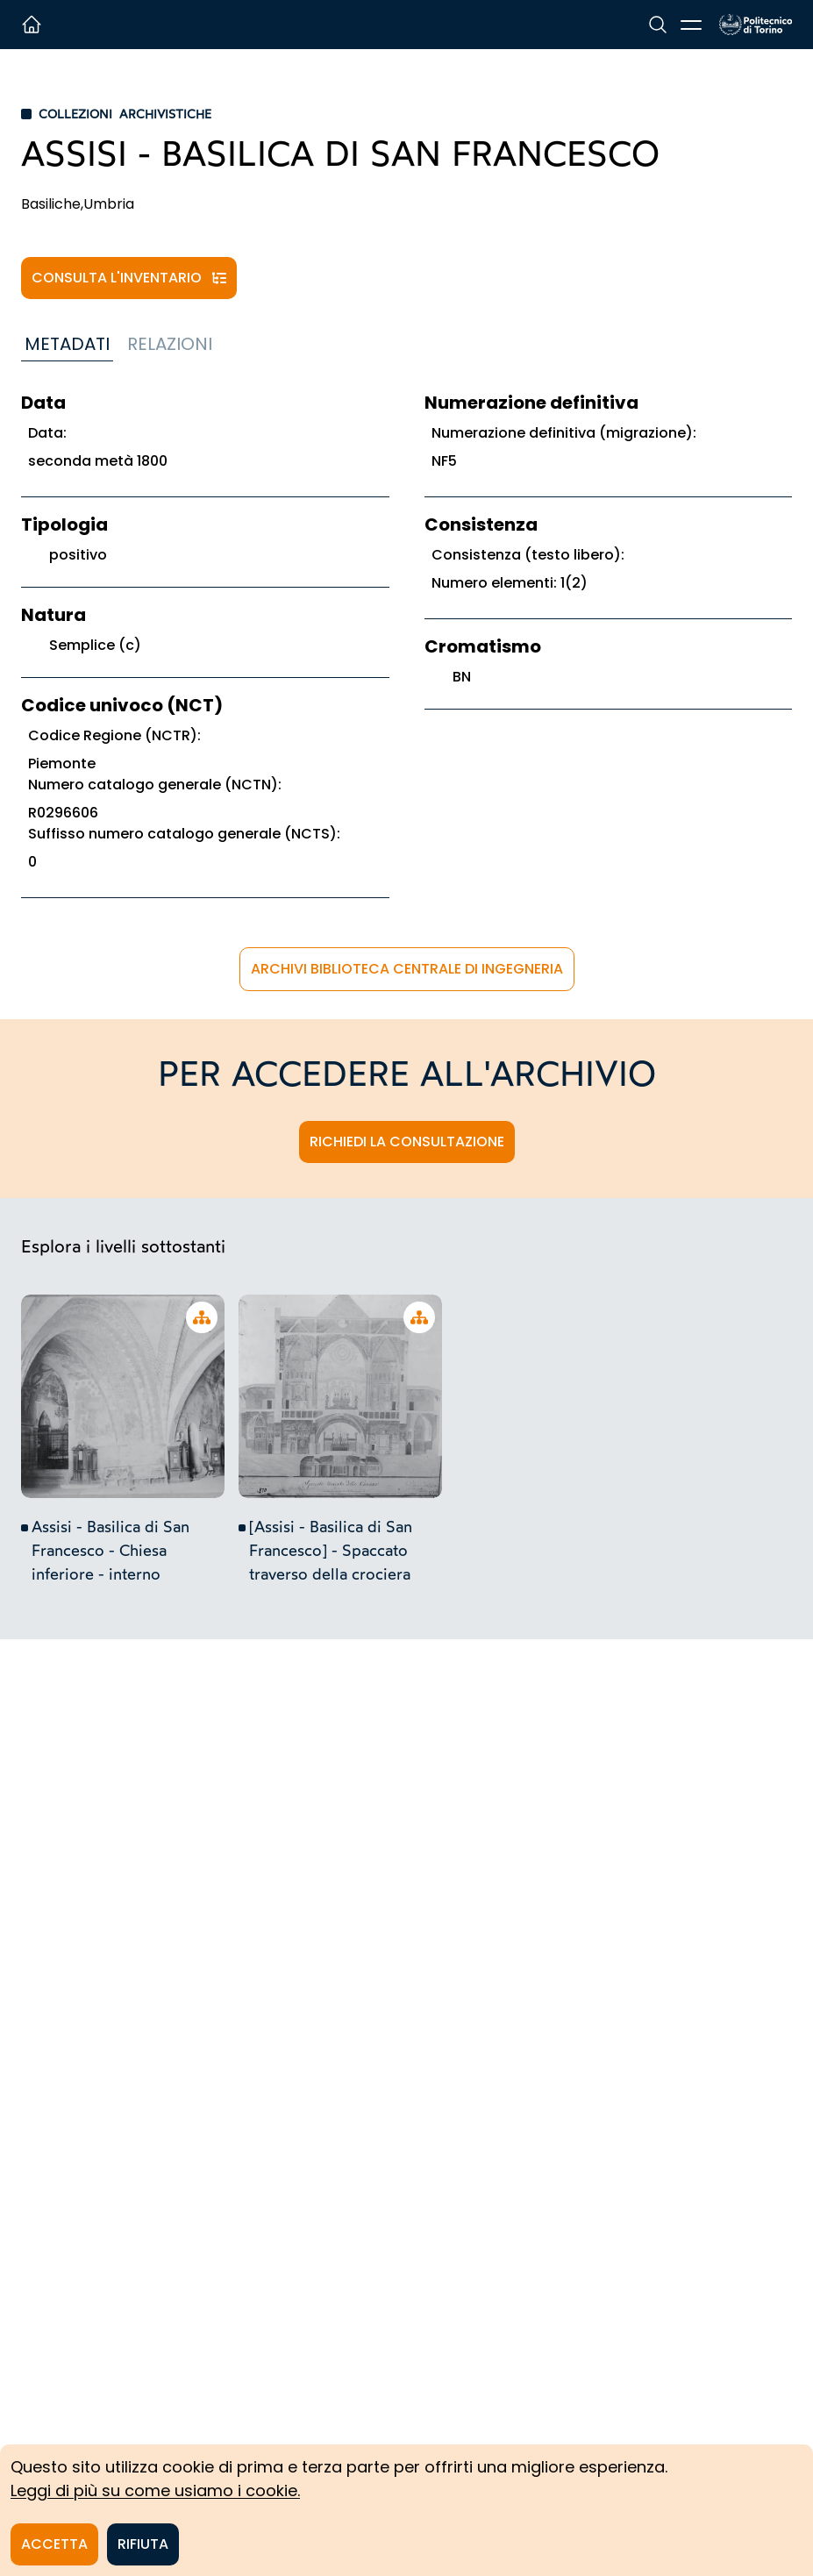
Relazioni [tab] (169, 344)
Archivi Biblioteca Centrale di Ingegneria (407, 969)
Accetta (54, 2544)
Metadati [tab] (67, 344)
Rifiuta (143, 2544)
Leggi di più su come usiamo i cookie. (155, 2490)
